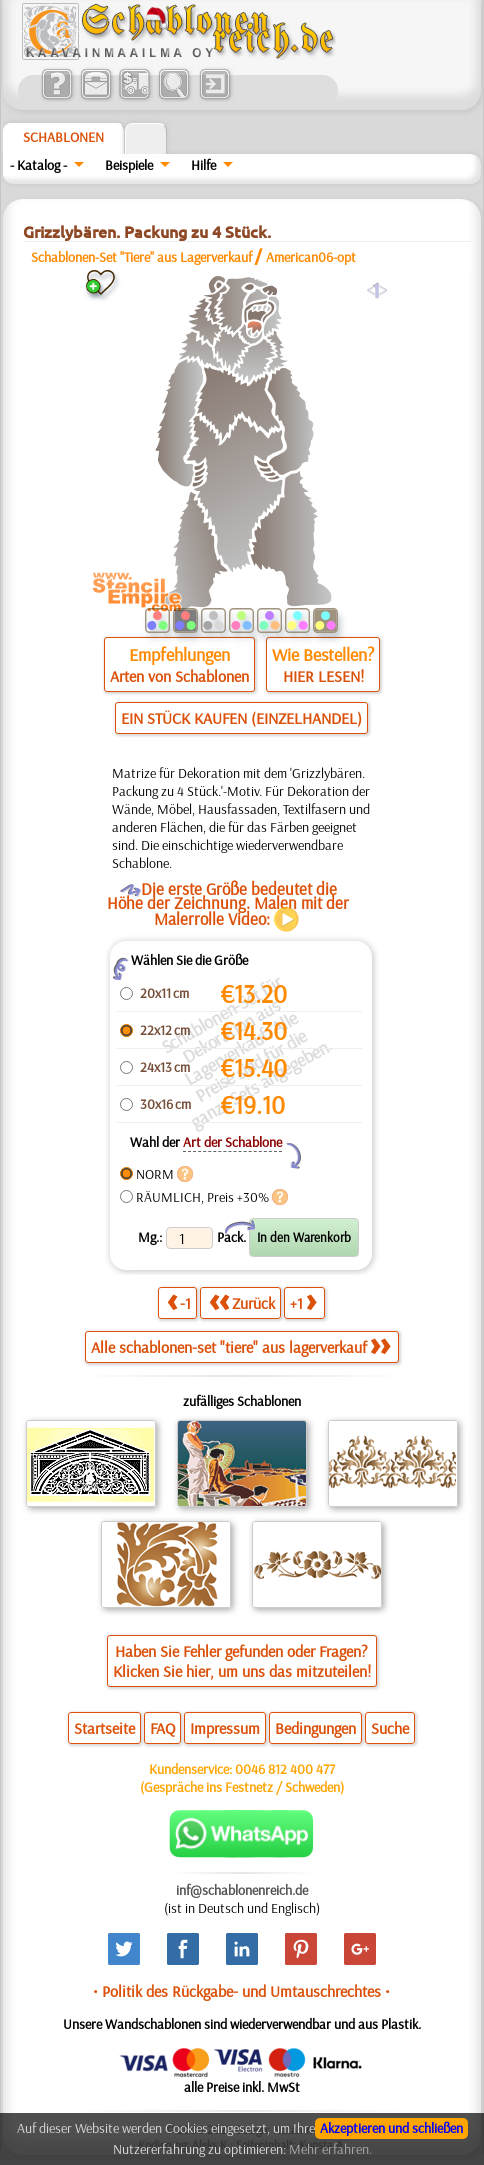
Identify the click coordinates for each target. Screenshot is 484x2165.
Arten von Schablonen (179, 676)
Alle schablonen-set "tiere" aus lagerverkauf (240, 1347)
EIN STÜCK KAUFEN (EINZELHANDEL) (241, 718)
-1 (179, 1302)
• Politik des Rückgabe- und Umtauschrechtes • (241, 1991)
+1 (303, 1302)
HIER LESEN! (323, 676)
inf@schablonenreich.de (242, 1890)
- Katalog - (38, 165)
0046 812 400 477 (285, 1769)
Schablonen (63, 137)
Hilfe (203, 165)
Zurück (242, 1302)
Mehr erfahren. (330, 2149)
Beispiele (129, 165)
